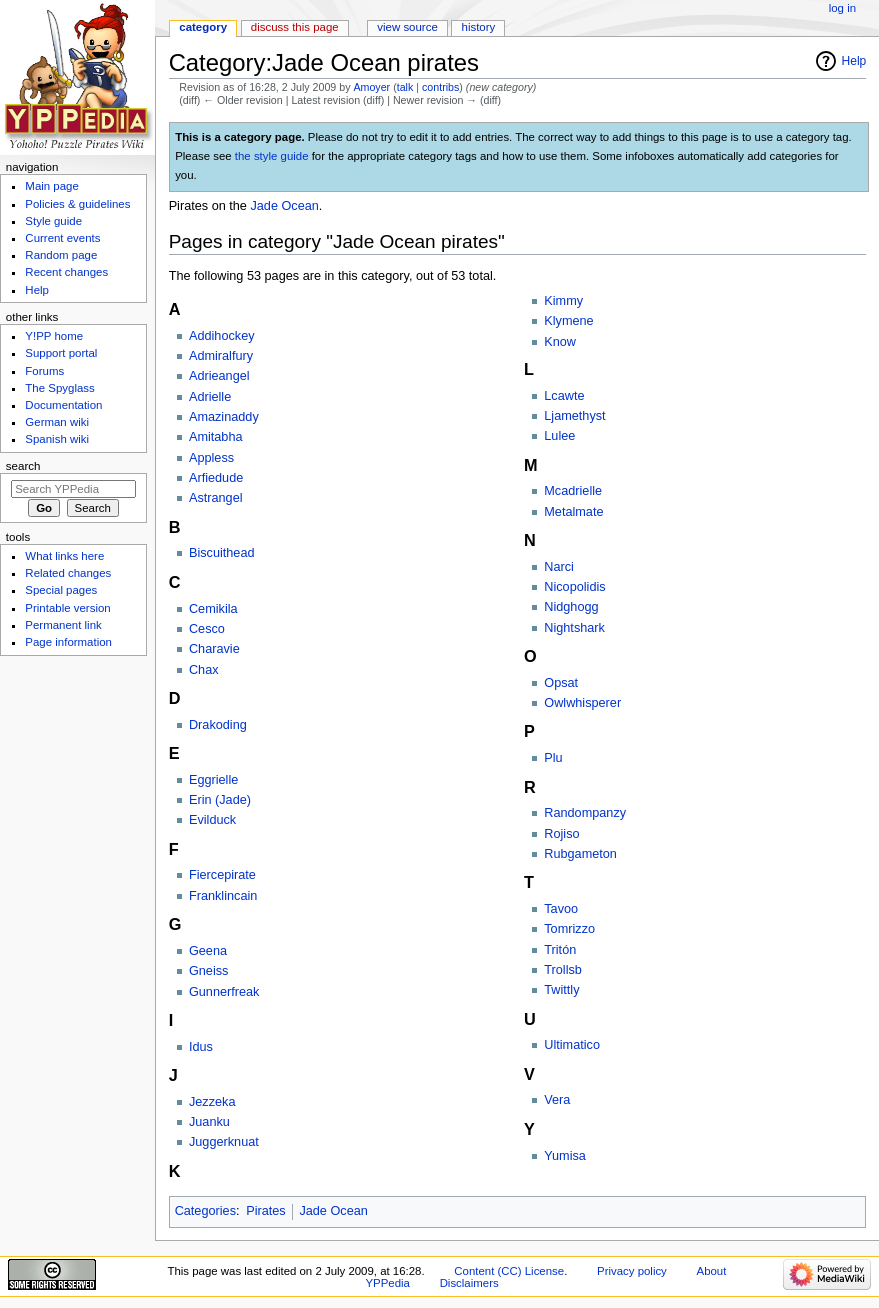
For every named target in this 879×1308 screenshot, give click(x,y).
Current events (62, 238)
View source (407, 27)
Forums (44, 371)
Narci (559, 567)
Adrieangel (219, 376)
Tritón (560, 950)
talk (405, 87)
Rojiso (561, 834)
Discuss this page (295, 27)
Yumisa (565, 1156)
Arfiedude (216, 478)
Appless (211, 458)
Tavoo (561, 909)
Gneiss (209, 971)
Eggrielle (213, 780)
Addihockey (222, 336)
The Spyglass (59, 388)
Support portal (61, 353)
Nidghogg (571, 607)
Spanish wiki (57, 439)
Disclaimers (469, 1283)
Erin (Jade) (220, 800)
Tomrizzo (569, 929)
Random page (61, 255)
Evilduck (212, 820)
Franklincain (223, 896)
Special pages (61, 590)
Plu (553, 758)
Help (854, 61)
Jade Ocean (284, 206)
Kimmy (563, 301)
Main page (52, 186)
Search (23, 466)
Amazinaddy (224, 417)
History (479, 27)
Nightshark (574, 628)
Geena (208, 951)
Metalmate (573, 512)
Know (560, 342)
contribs (440, 87)
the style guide (272, 156)
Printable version (67, 608)
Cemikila (213, 609)
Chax (204, 670)
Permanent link (63, 625)
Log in (842, 8)
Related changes (68, 573)
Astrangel (216, 498)
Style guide (53, 221)
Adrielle (210, 397)
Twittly (561, 990)
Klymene (568, 321)
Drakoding (218, 725)
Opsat (561, 683)
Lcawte (564, 396)
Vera (557, 1100)
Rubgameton (580, 854)
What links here (64, 556)
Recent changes (66, 272)
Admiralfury (221, 356)
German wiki (57, 422)
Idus (201, 1047)
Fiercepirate (222, 875)
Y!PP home (54, 336)
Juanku (209, 1122)
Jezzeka (212, 1102)
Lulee (559, 436)
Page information (68, 642)
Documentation (63, 405)
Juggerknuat (224, 1142)
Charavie (214, 649)
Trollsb (563, 970)
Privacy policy (632, 1271)
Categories (205, 1211)
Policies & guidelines (77, 204)
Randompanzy (585, 813)
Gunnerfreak (224, 992)
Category (203, 27)
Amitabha (216, 437)
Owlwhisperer (582, 703)
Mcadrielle (573, 491)
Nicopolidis (574, 587)
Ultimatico (572, 1045)
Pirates (266, 1211)
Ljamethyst (574, 416)
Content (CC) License (509, 1271)
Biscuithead (222, 553)
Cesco (207, 629)
